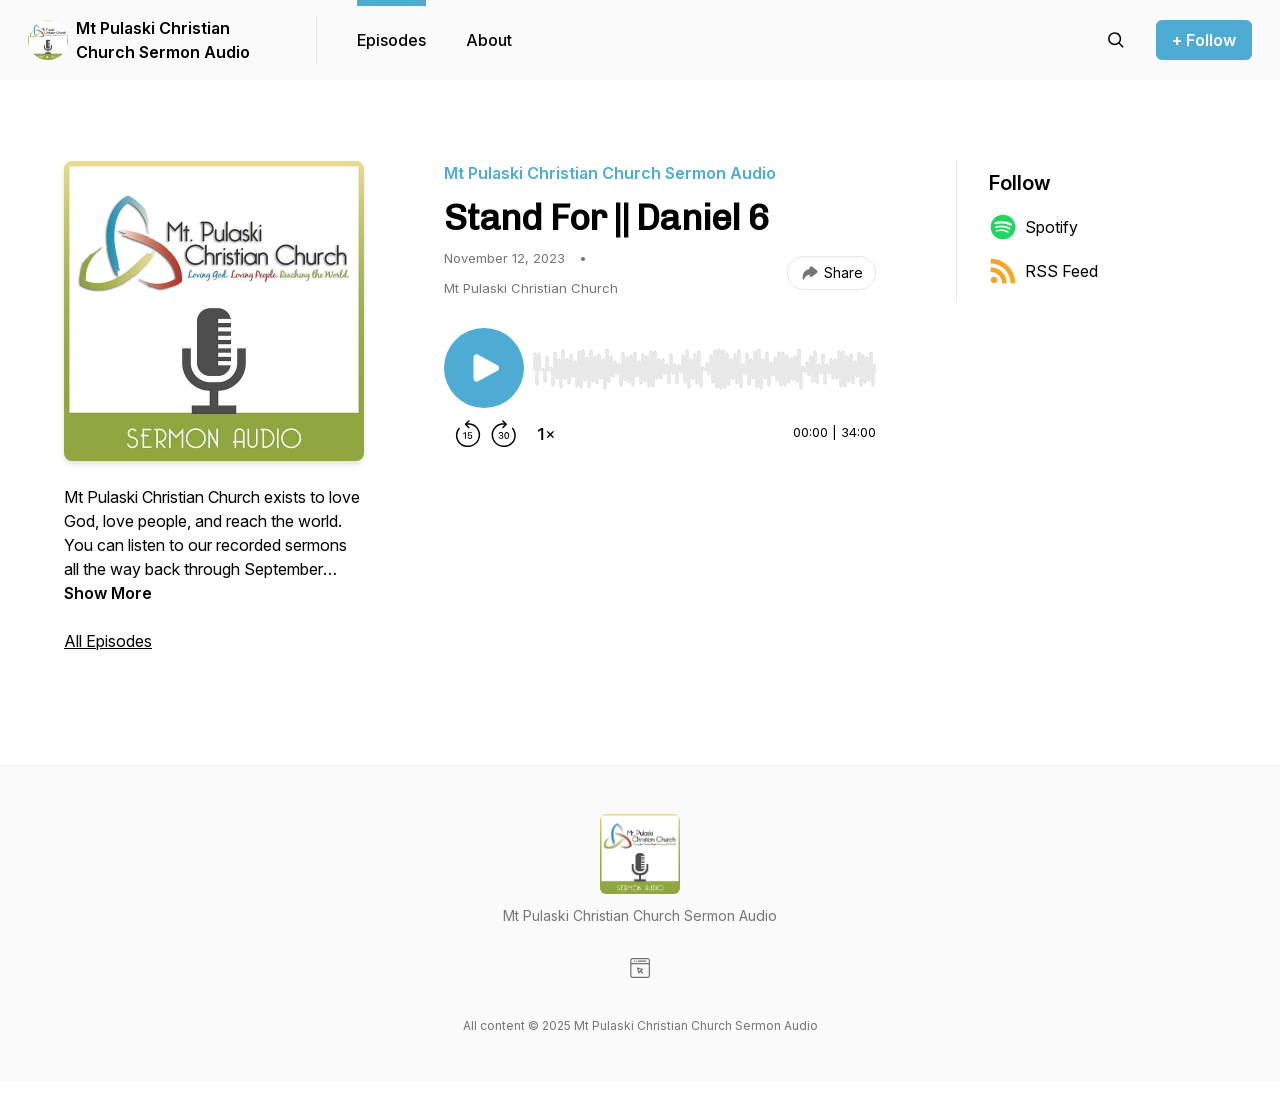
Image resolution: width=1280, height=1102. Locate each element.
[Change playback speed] (546, 434)
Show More (108, 593)
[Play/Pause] (484, 368)
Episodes (391, 40)
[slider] (704, 369)
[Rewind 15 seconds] (468, 434)
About (489, 40)
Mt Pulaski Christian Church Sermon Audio (163, 40)
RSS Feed (1043, 271)
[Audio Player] (704, 363)
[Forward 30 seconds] (504, 434)
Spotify (1033, 227)
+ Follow (1204, 40)
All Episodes (108, 641)
